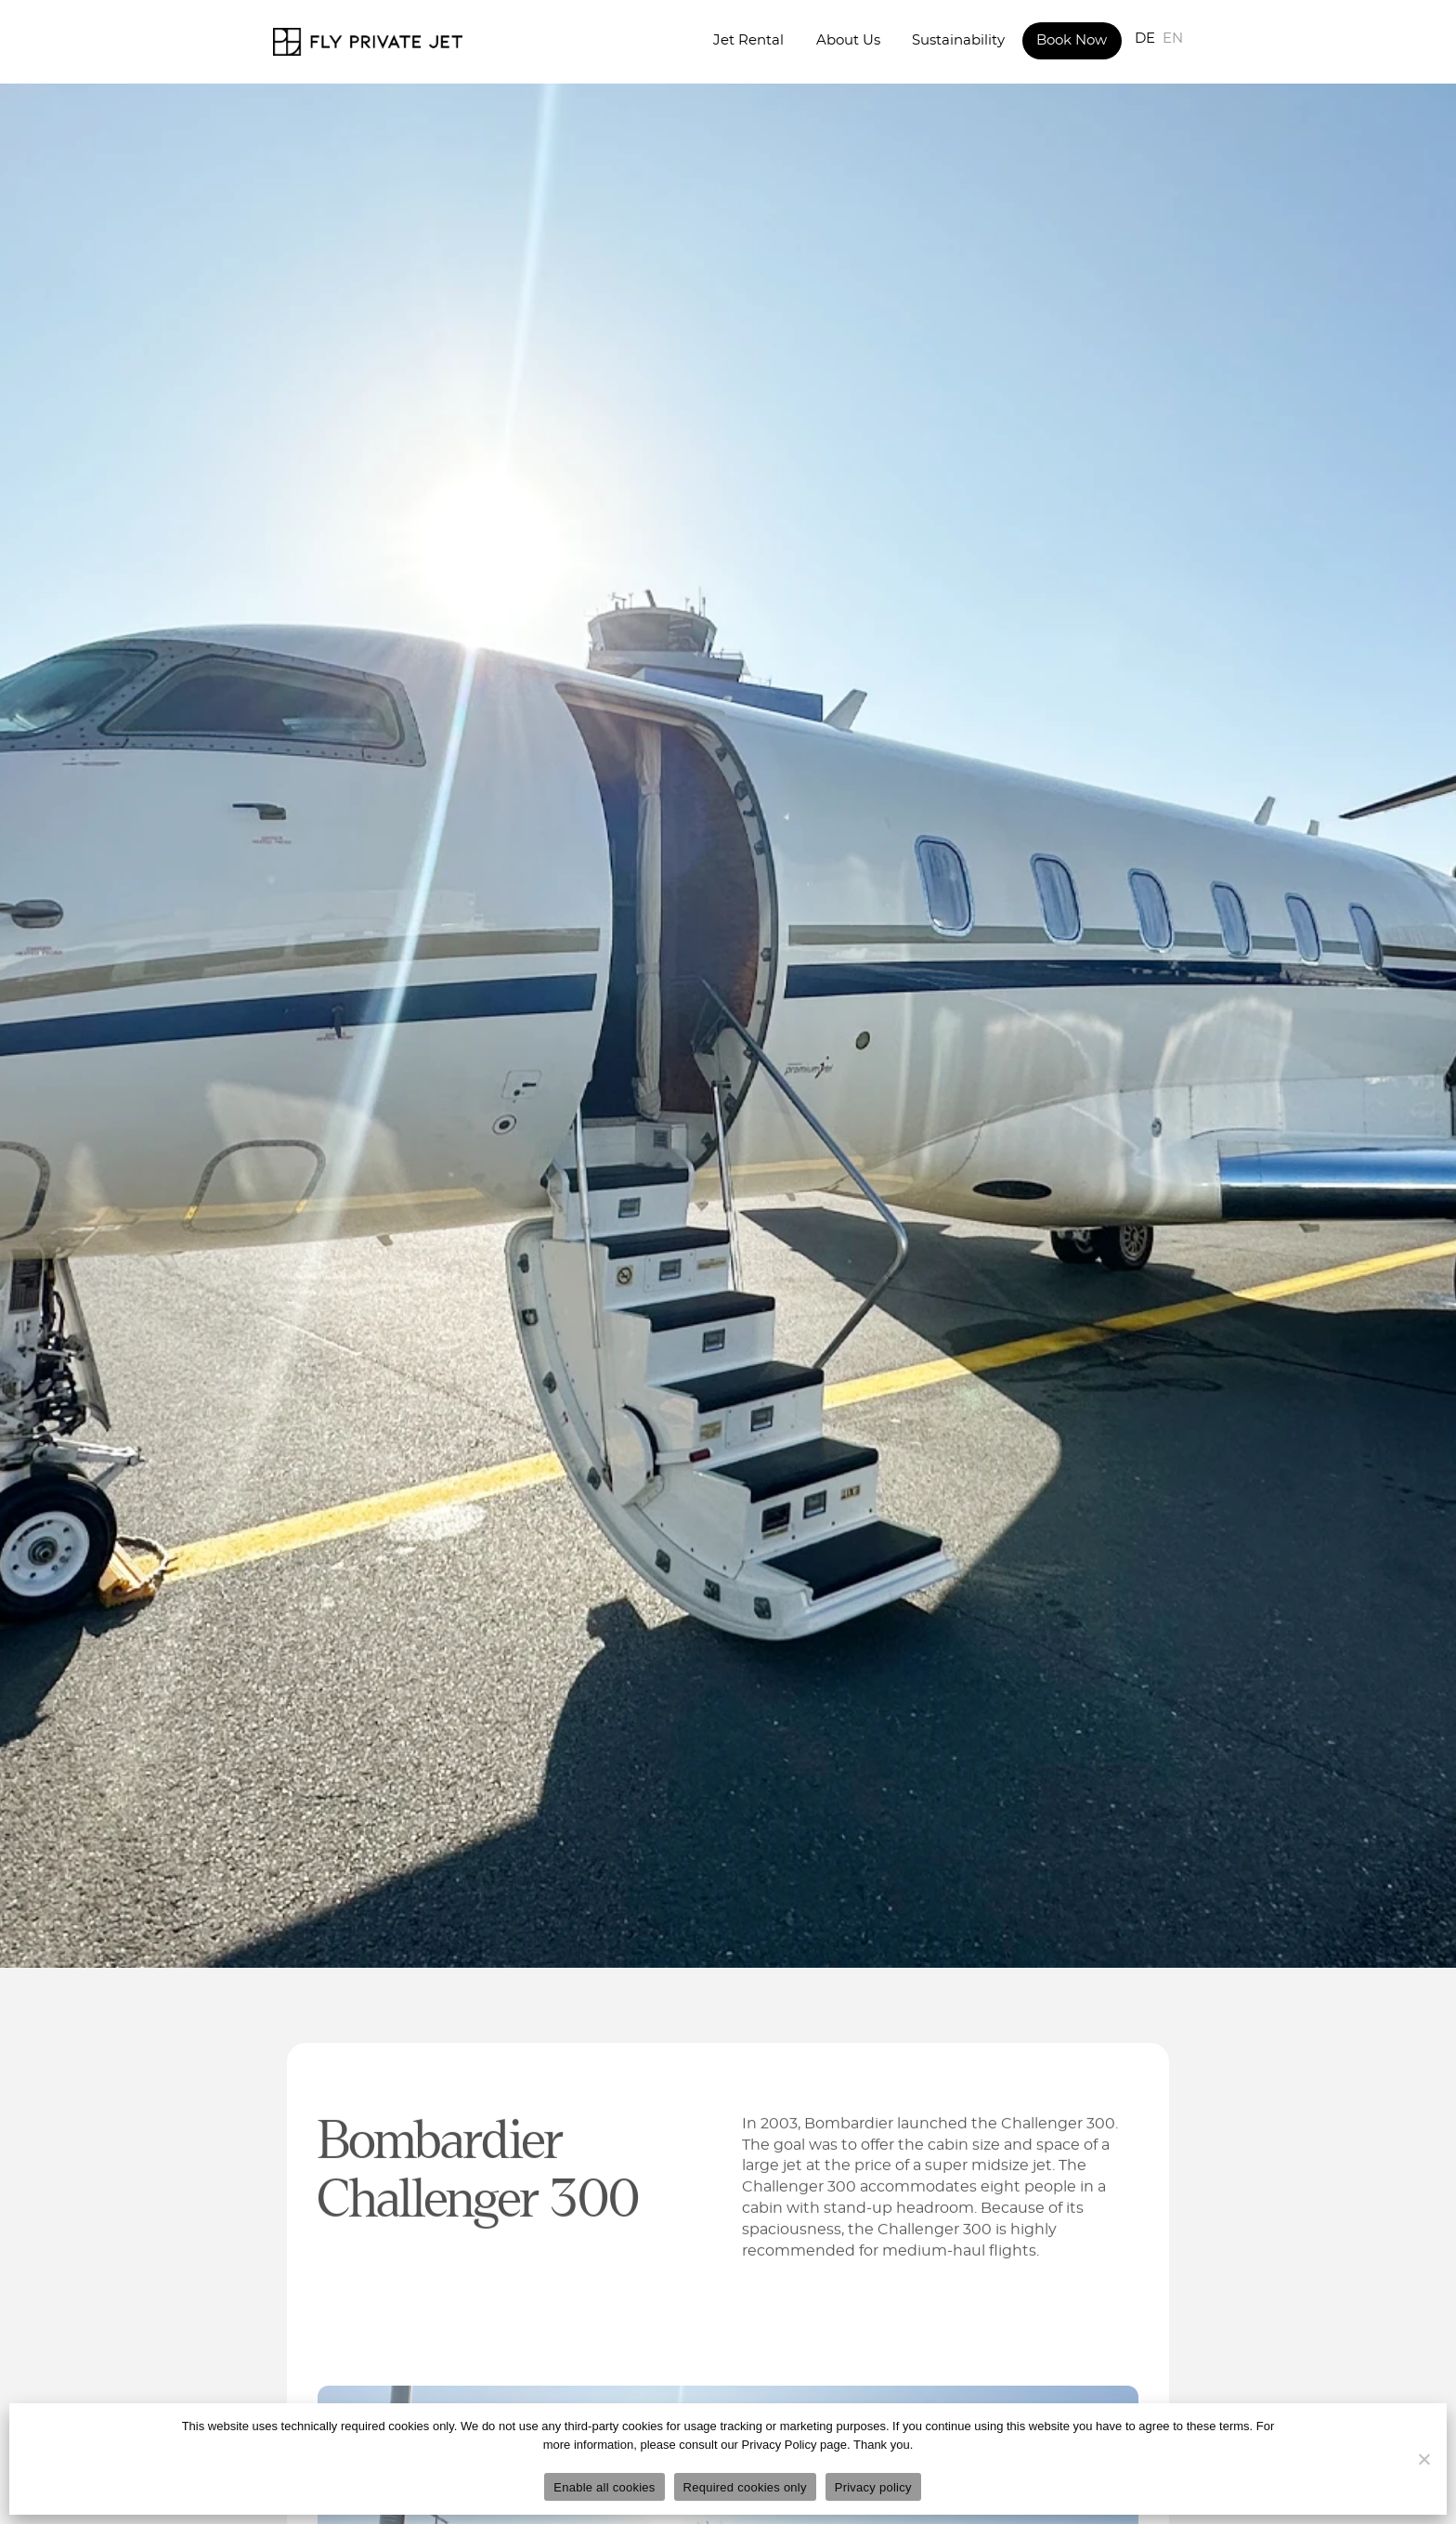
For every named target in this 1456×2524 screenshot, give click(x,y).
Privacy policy (873, 2487)
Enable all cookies (604, 2487)
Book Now (1071, 40)
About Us (848, 40)
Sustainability (958, 40)
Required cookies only (745, 2487)
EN (1173, 39)
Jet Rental (748, 40)
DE (1145, 39)
